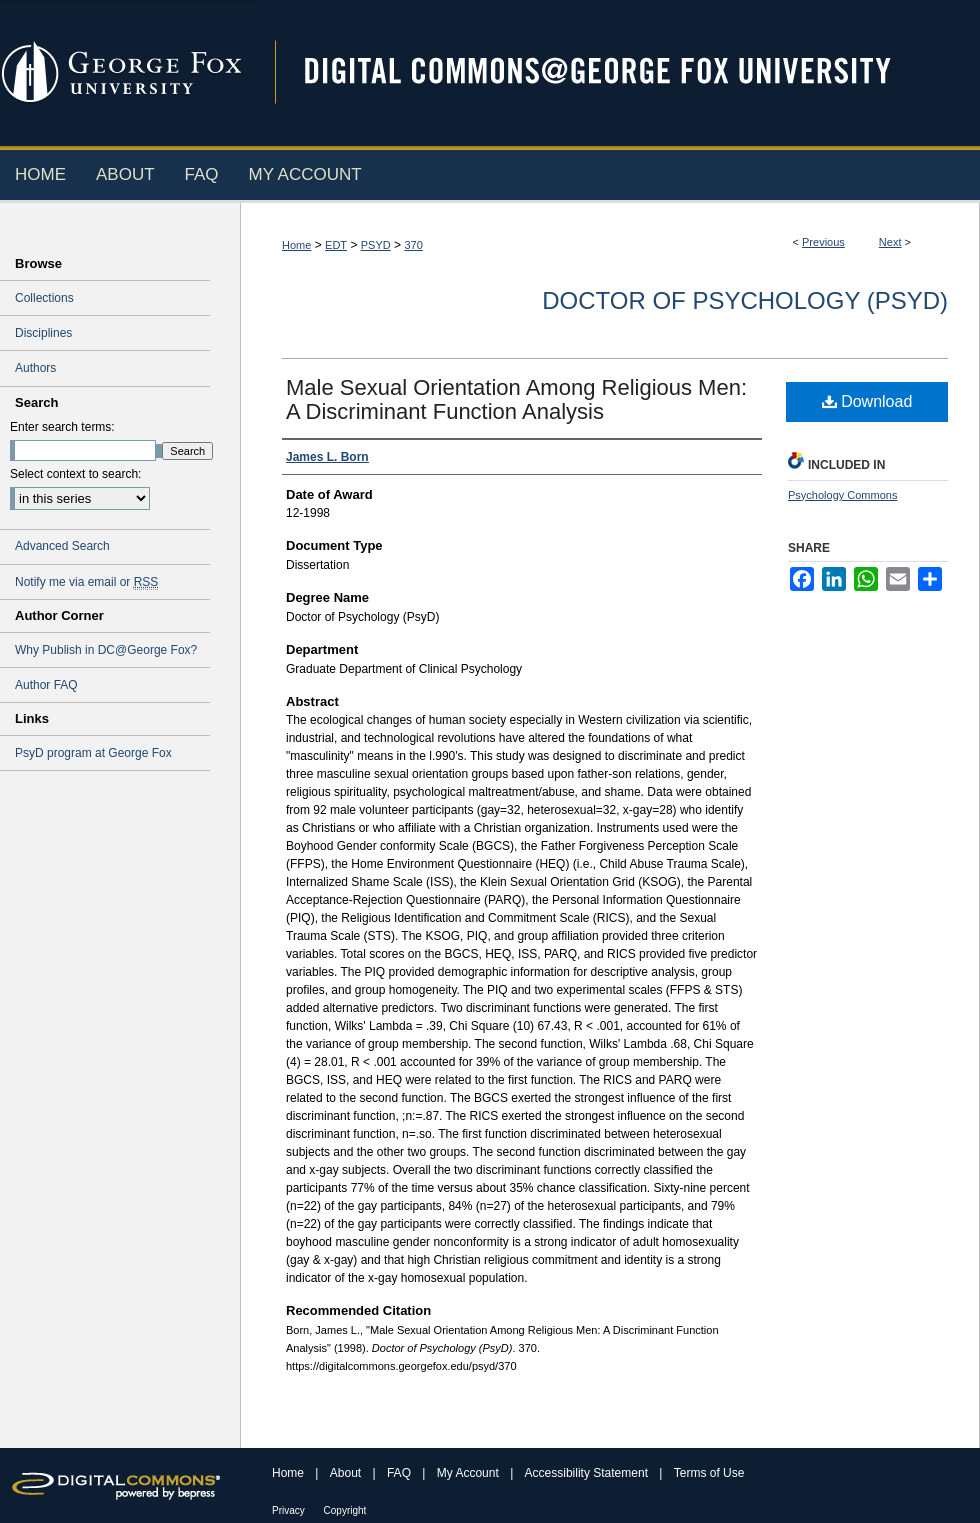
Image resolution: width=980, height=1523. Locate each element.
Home (296, 245)
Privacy (290, 1510)
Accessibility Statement (588, 1473)
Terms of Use (709, 1473)
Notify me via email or (86, 582)
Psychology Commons (842, 495)
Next (890, 242)
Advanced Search (62, 546)
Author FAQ (46, 685)
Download (867, 401)
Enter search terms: (62, 427)
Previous (823, 242)
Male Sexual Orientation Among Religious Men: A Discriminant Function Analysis (516, 399)
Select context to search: (75, 474)
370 (413, 245)
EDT (336, 245)
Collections (44, 298)
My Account (469, 1473)
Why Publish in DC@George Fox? (106, 650)
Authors (35, 368)
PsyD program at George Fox (93, 753)
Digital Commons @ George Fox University (615, 72)
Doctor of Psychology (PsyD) (745, 300)
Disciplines (43, 333)
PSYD (376, 245)
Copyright (345, 1510)
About (347, 1473)
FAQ (400, 1473)
